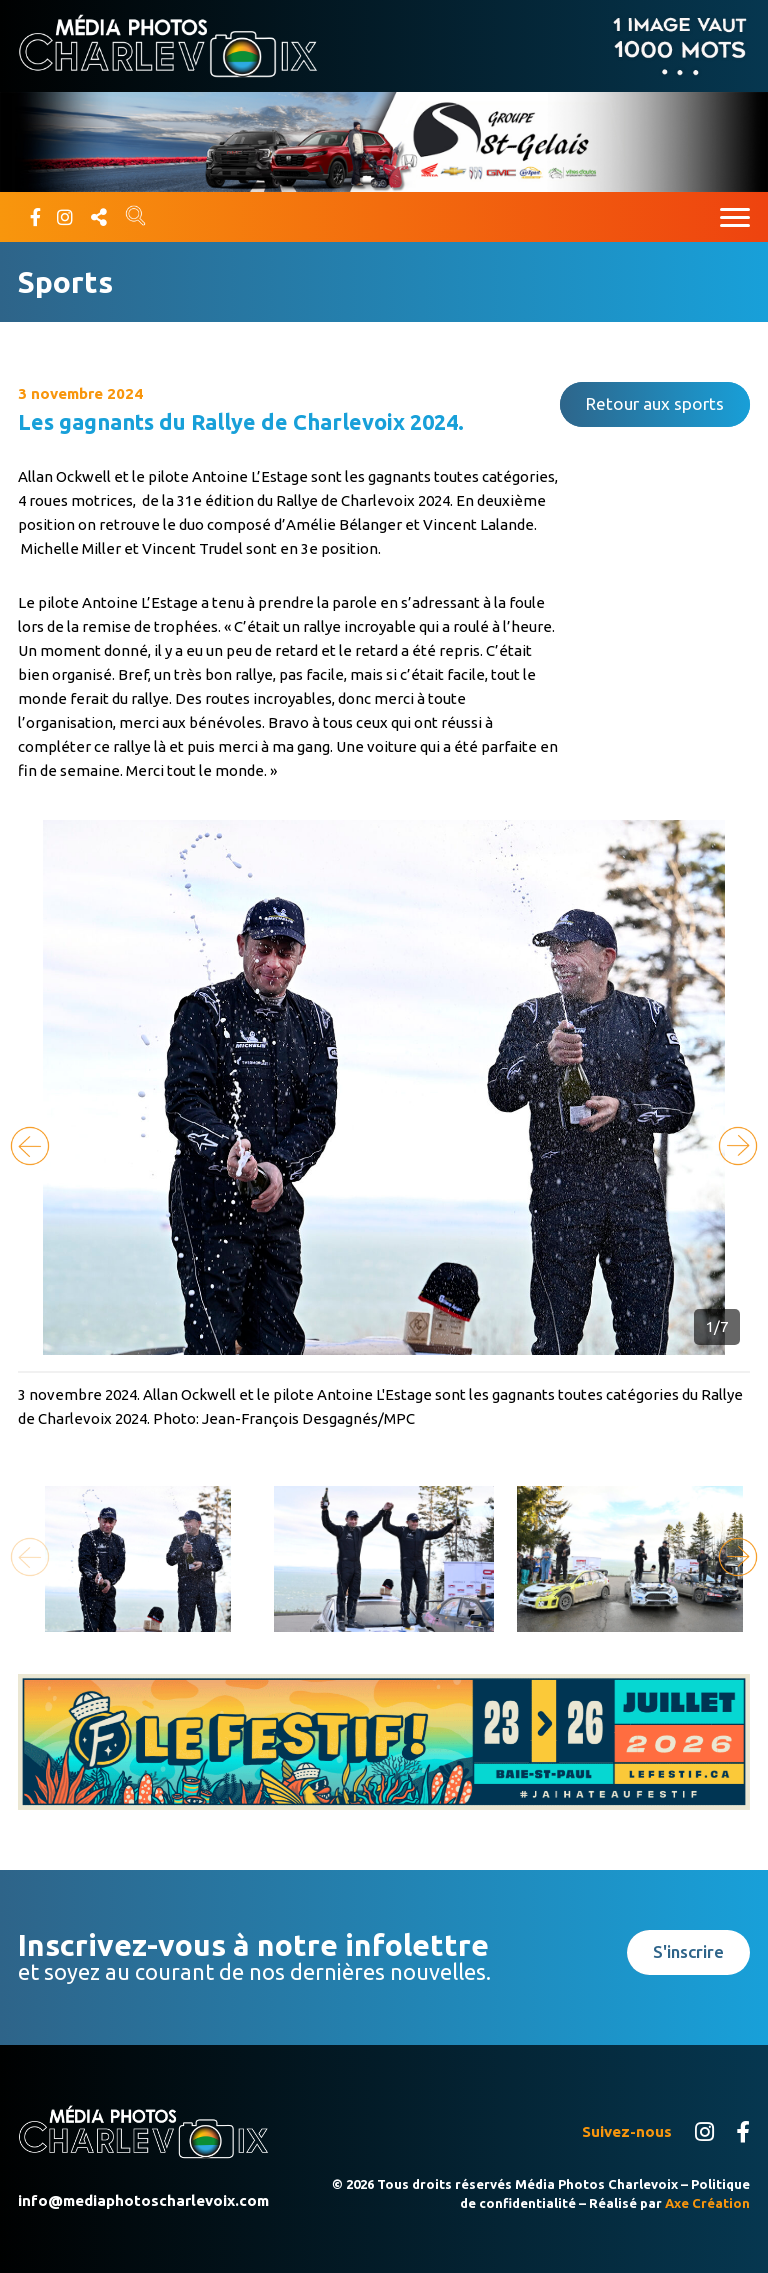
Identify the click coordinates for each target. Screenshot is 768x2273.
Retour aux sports (655, 403)
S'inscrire (688, 1951)
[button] (738, 1146)
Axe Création (707, 2203)
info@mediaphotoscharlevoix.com (143, 2200)
